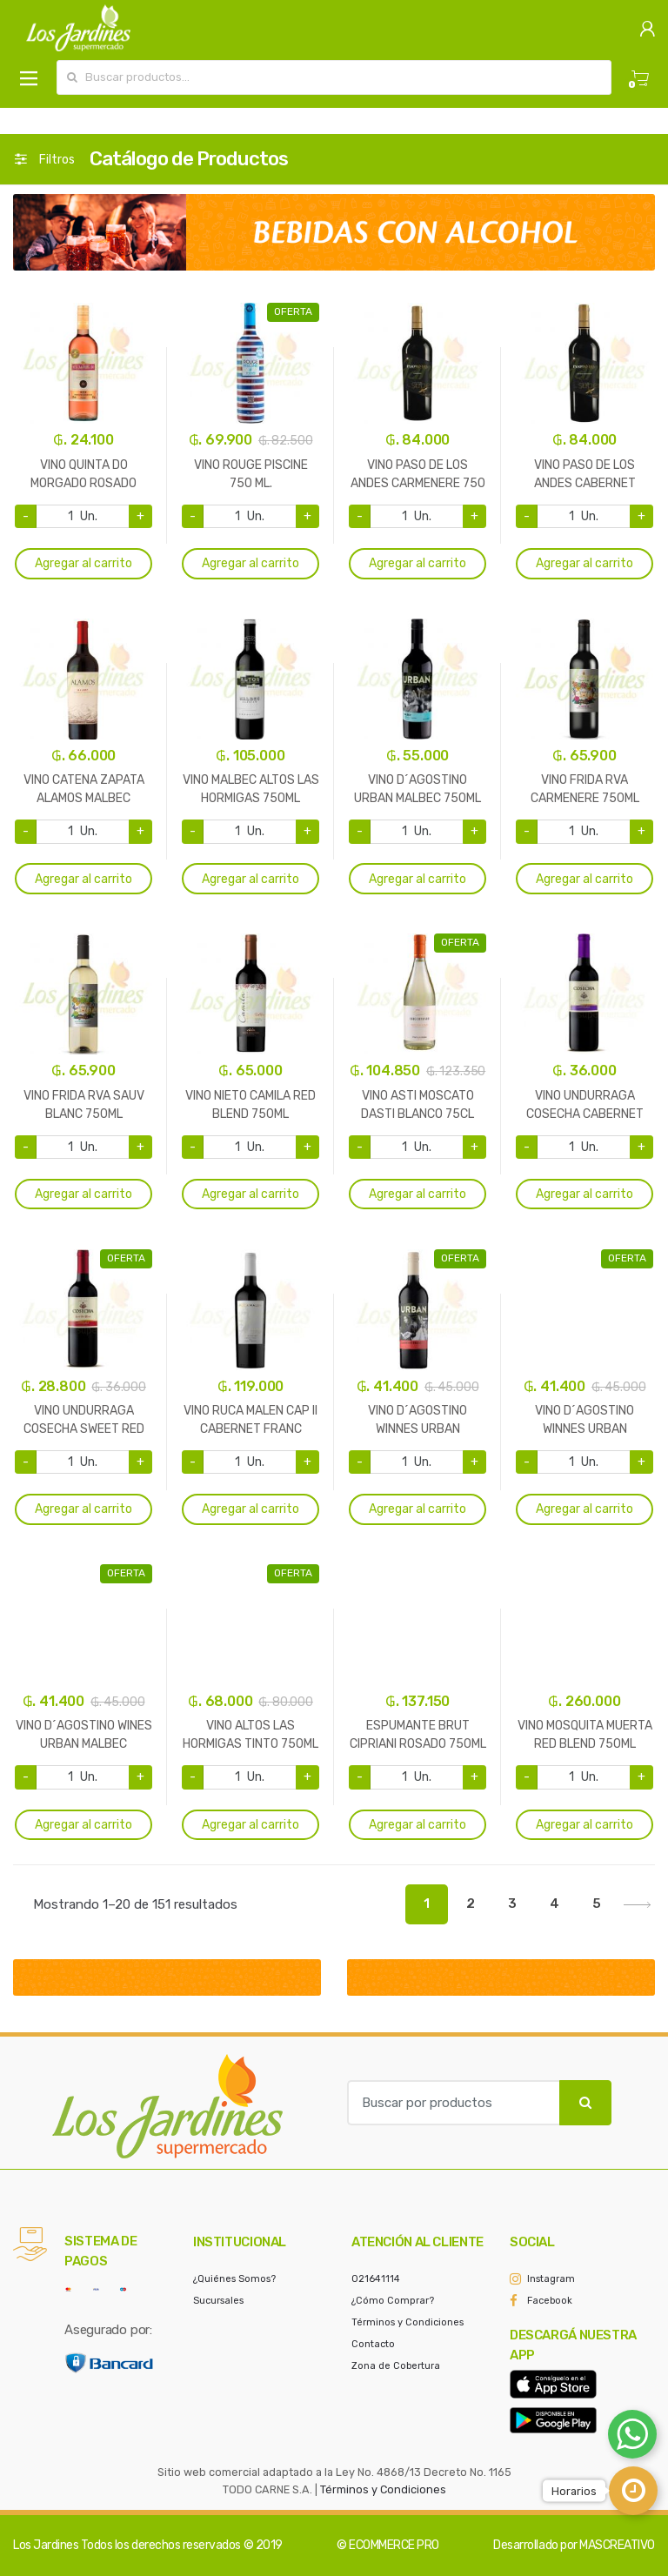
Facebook (549, 2300)
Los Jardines (45, 2545)
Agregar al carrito (83, 563)
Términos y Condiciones (407, 2322)
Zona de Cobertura (395, 2366)
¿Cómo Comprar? (392, 2300)
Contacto (373, 2344)
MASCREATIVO (617, 2545)
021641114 (375, 2279)
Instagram (551, 2279)
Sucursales (218, 2300)
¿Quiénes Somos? (234, 2279)
